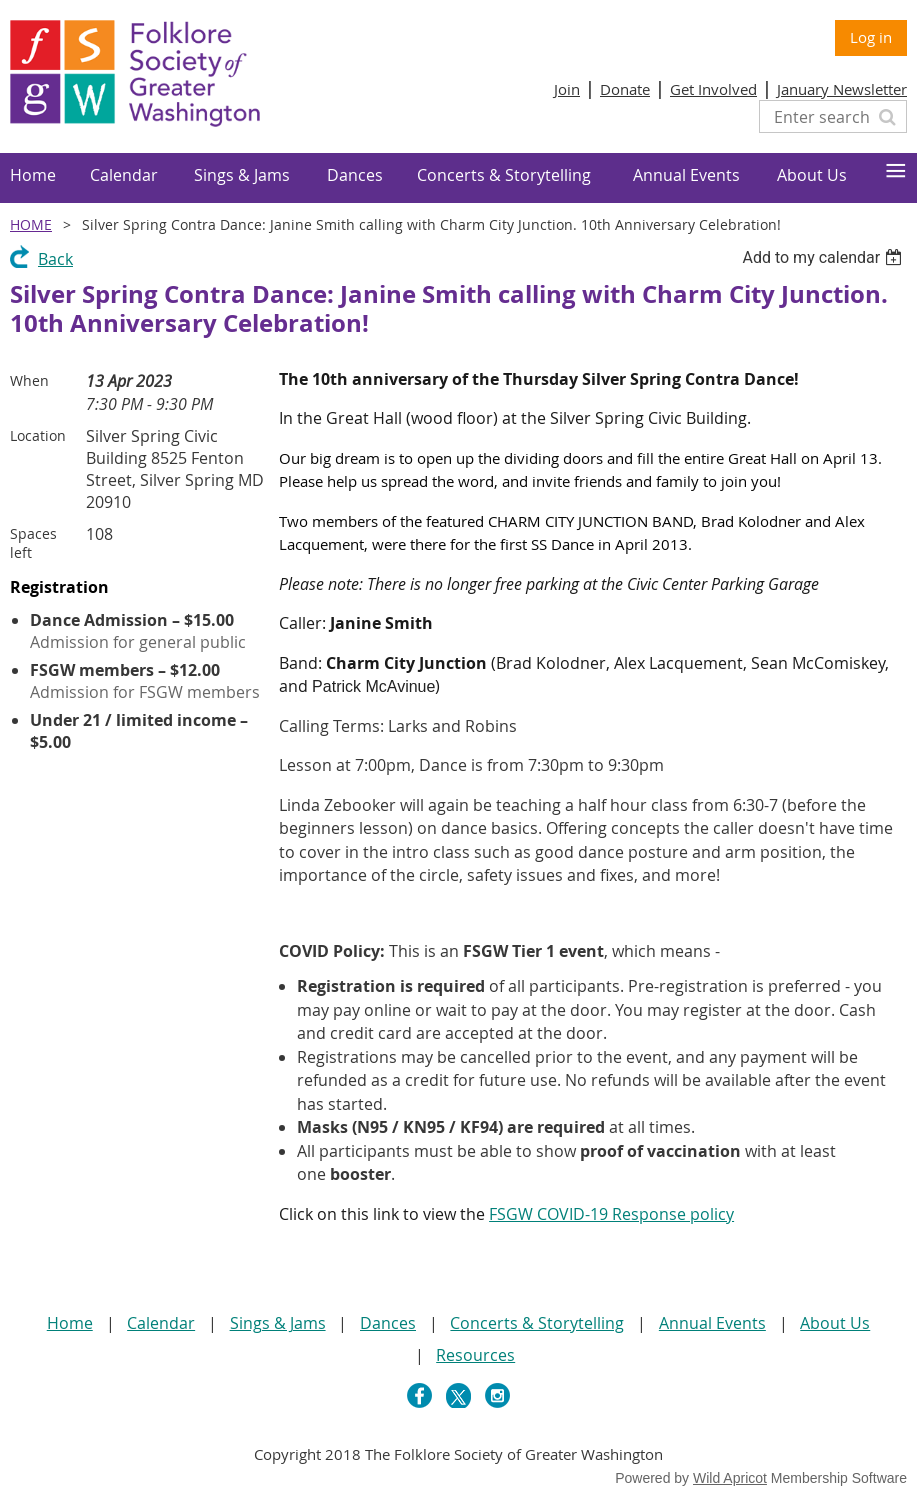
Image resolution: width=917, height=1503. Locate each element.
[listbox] (824, 257)
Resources (475, 1355)
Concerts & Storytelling (537, 1323)
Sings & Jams (278, 1323)
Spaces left (33, 543)
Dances (388, 1323)
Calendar (161, 1323)
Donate (625, 89)
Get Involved (713, 89)
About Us (835, 1323)
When (29, 380)
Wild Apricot (730, 1478)
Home (31, 224)
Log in (871, 37)
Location (38, 435)
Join (567, 89)
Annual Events (712, 1323)
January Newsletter (842, 89)
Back (55, 259)
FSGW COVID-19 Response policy (611, 1214)
